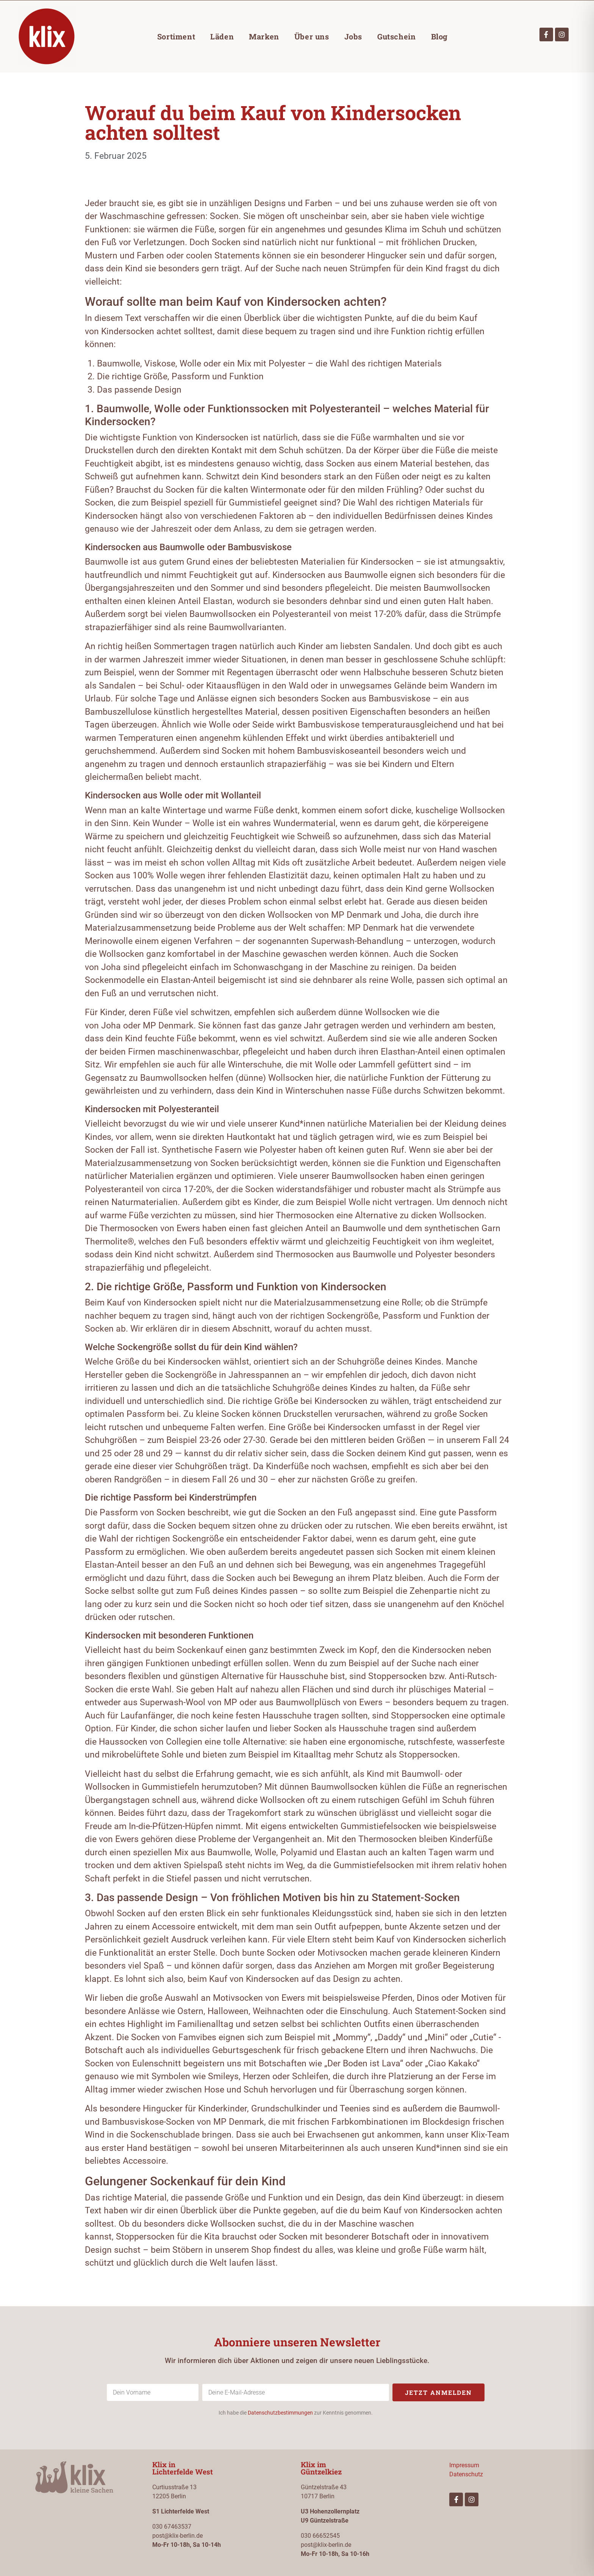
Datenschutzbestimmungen (280, 2413)
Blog (439, 36)
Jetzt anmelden (438, 2392)
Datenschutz (466, 2474)
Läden (222, 36)
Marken (264, 36)
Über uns (311, 36)
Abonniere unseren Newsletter (297, 2342)
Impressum (464, 2465)
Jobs (353, 36)
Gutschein (396, 36)
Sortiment (176, 36)
